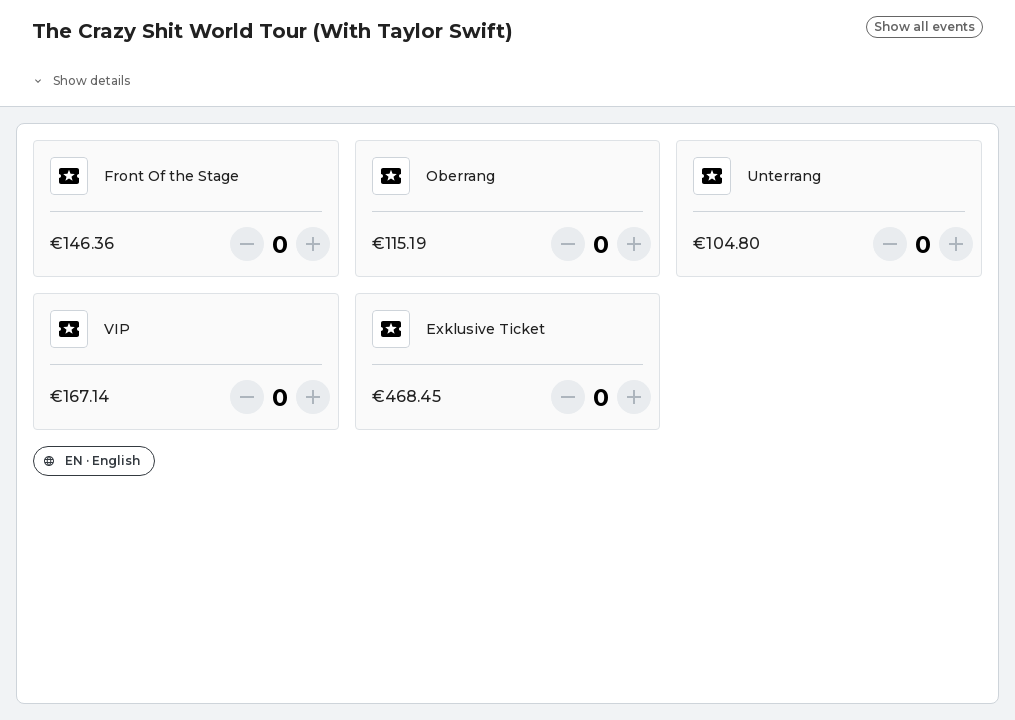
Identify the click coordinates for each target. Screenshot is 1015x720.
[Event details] (507, 76)
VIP (90, 329)
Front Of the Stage (144, 176)
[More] (313, 244)
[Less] (247, 244)
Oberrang (433, 176)
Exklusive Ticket (458, 329)
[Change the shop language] (94, 461)
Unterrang (757, 176)
